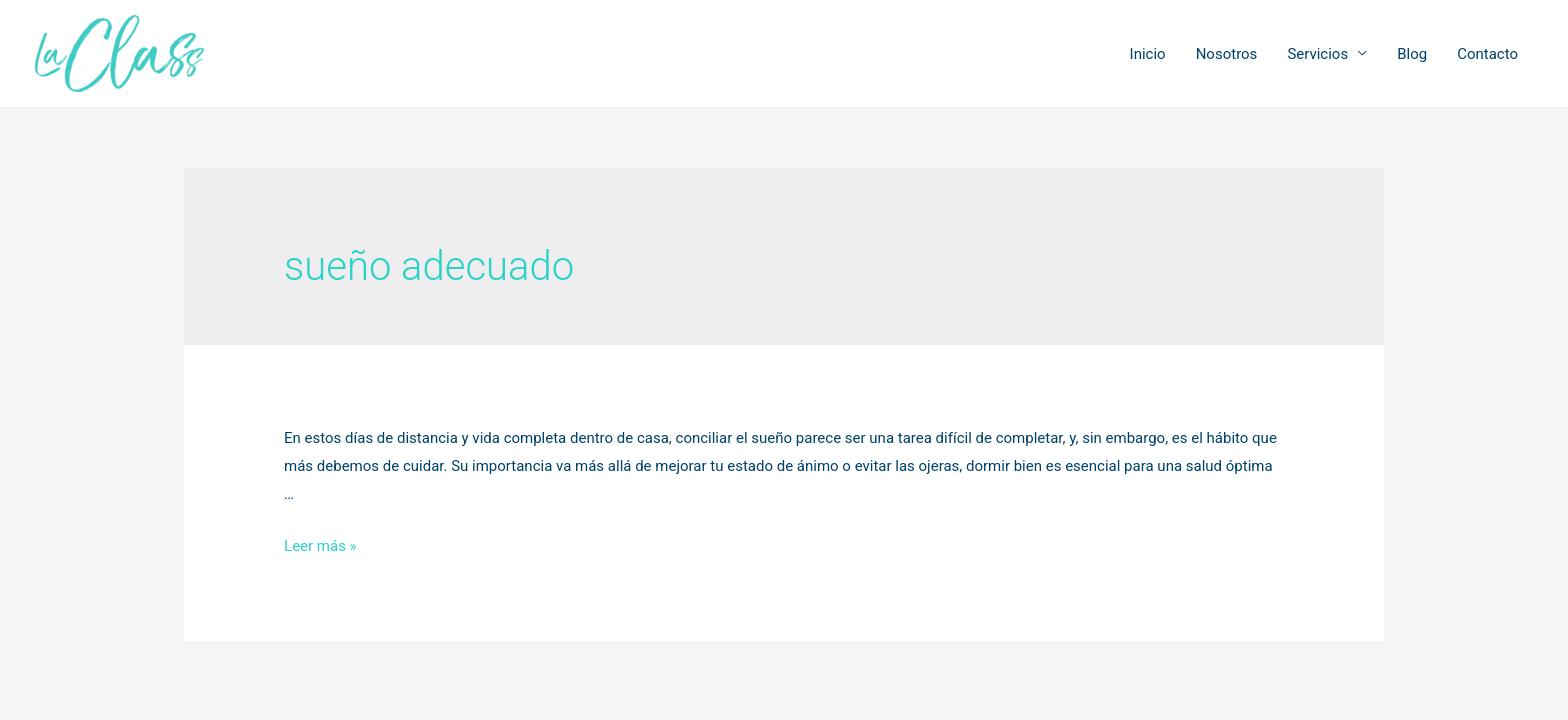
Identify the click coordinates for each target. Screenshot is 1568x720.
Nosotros (1227, 54)
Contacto (1487, 54)
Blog (1412, 54)
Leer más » (320, 546)
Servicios (1317, 54)
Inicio (1148, 54)
